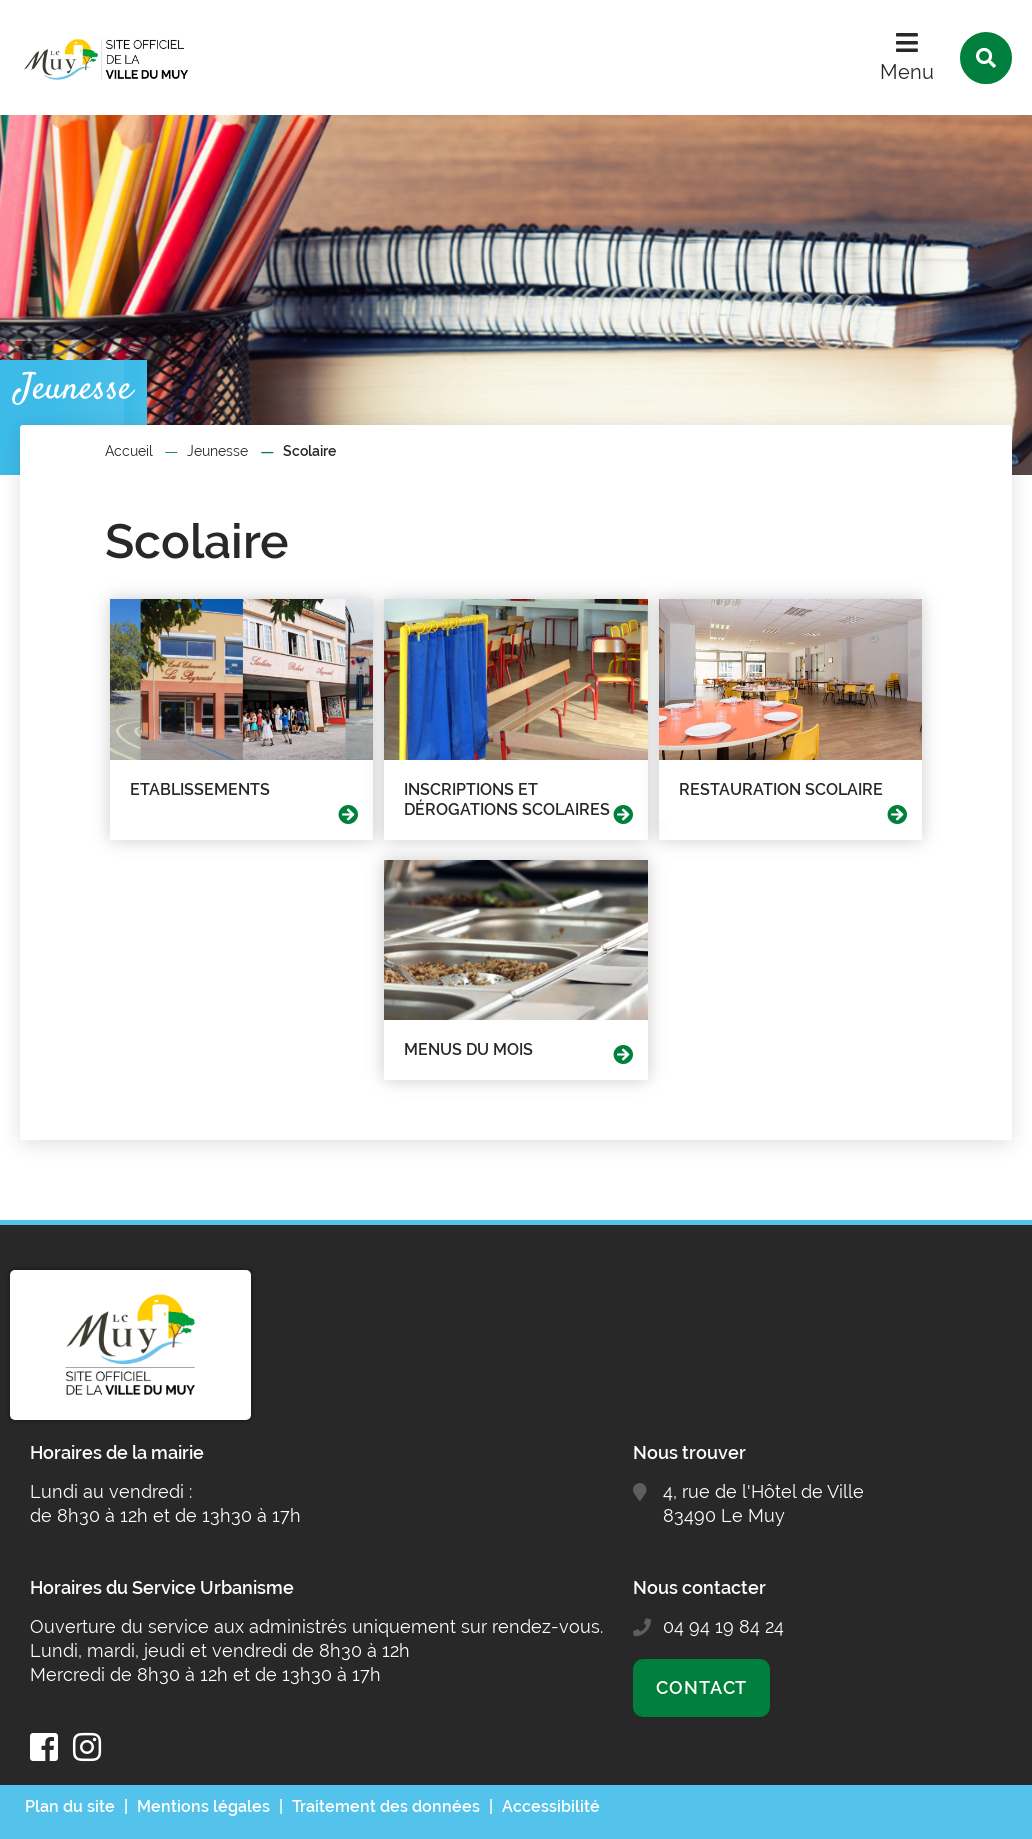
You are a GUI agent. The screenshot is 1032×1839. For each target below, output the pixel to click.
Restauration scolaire (781, 789)
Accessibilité (551, 1806)
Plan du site (70, 1806)
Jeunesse (217, 451)
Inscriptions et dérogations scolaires (507, 799)
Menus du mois (468, 1049)
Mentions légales (203, 1806)
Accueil (129, 451)
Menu (907, 72)
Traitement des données (386, 1806)
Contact (701, 1687)
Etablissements (200, 789)
